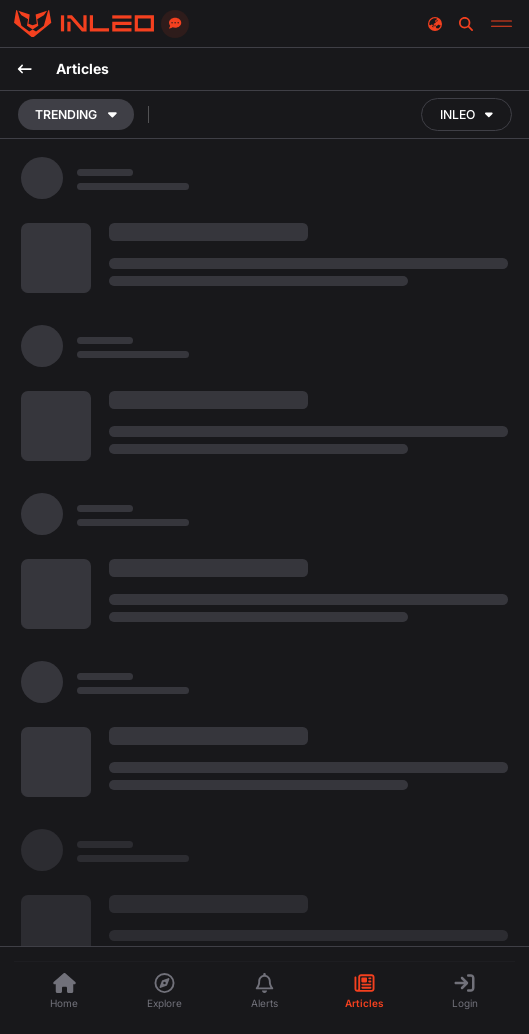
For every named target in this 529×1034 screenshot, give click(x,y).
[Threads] (84, 24)
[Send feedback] (175, 24)
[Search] (466, 23)
